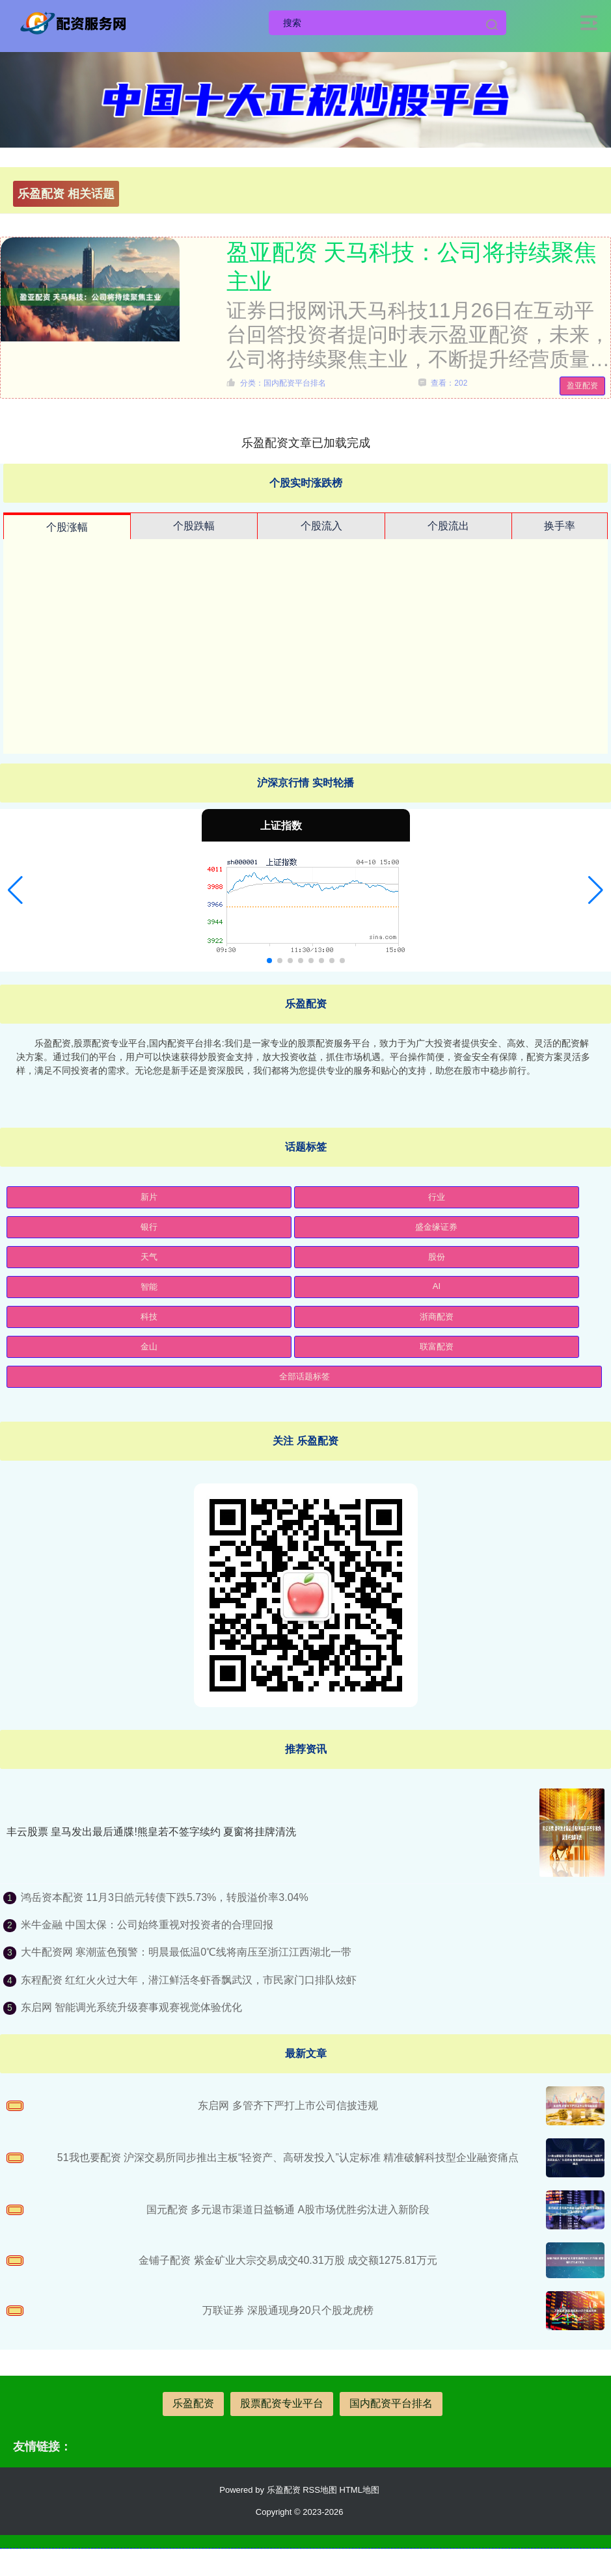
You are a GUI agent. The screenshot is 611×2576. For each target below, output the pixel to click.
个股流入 (321, 525)
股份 (436, 1257)
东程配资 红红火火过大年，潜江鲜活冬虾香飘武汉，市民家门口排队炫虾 (189, 1979)
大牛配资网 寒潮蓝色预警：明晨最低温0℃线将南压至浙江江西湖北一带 (186, 1952)
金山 (149, 1346)
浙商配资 (437, 1316)
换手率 (559, 525)
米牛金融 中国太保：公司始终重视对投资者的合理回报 (147, 1924)
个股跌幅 (194, 525)
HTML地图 (359, 2490)
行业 (436, 1197)
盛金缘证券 (436, 1227)
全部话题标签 (304, 1376)
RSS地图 (320, 2490)
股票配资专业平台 (281, 2403)
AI (437, 1286)
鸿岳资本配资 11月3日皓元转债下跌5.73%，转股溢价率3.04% (164, 1897)
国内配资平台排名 (391, 2403)
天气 (149, 1257)
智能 (149, 1287)
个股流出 (448, 525)
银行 (149, 1227)
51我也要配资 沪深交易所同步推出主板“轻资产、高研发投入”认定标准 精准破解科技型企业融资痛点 (288, 2157)
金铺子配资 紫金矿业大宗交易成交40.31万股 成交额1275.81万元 (288, 2260)
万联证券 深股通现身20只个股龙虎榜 (287, 2310)
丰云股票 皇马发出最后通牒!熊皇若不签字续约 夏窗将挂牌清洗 (151, 1831)
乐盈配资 (193, 2403)
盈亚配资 (582, 385)
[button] (15, 890)
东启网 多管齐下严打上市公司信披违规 (287, 2105)
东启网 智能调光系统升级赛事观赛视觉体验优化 (131, 2007)
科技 (149, 1316)
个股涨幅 (67, 527)
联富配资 (437, 1346)
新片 (149, 1197)
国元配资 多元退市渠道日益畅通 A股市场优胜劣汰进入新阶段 (288, 2209)
